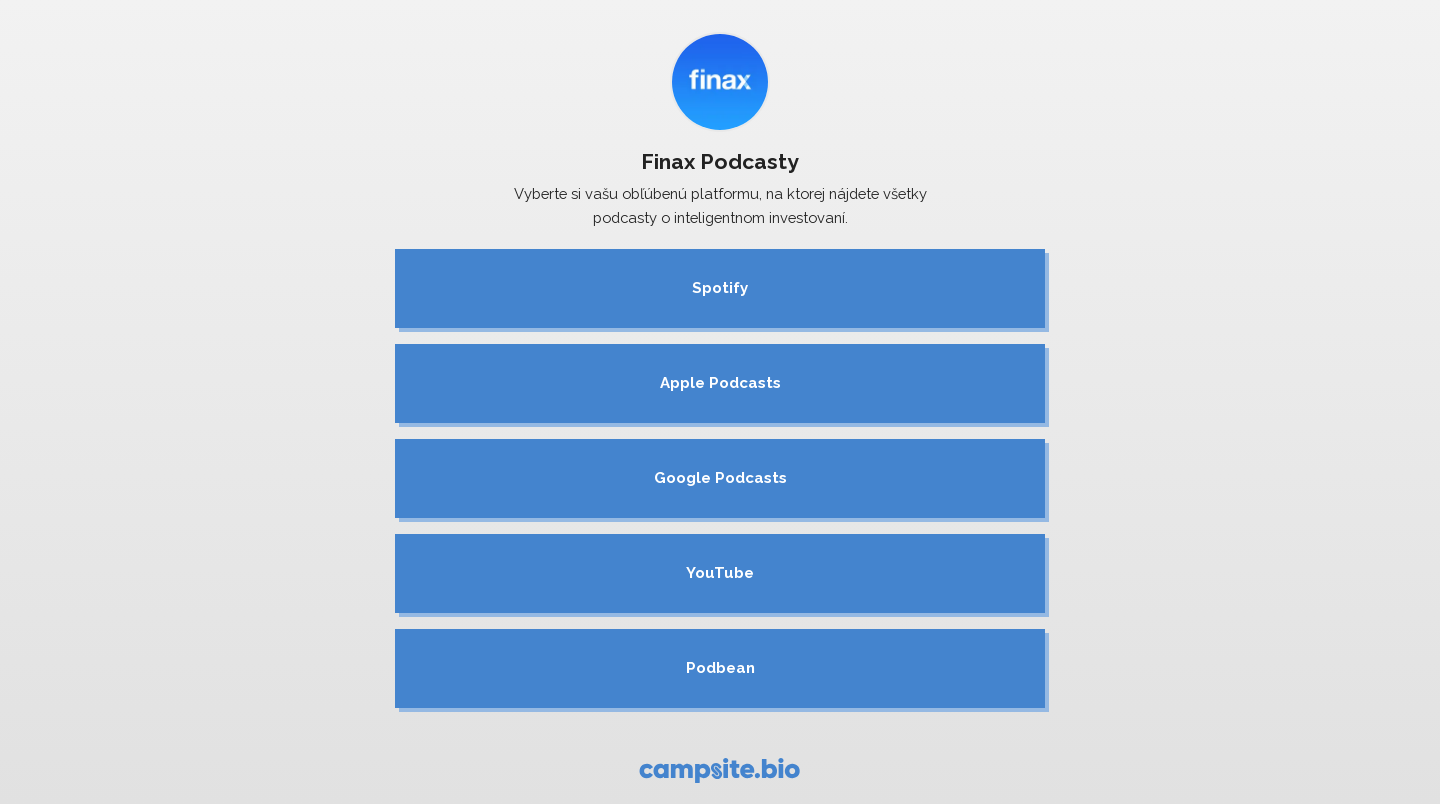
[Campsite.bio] (719, 770)
